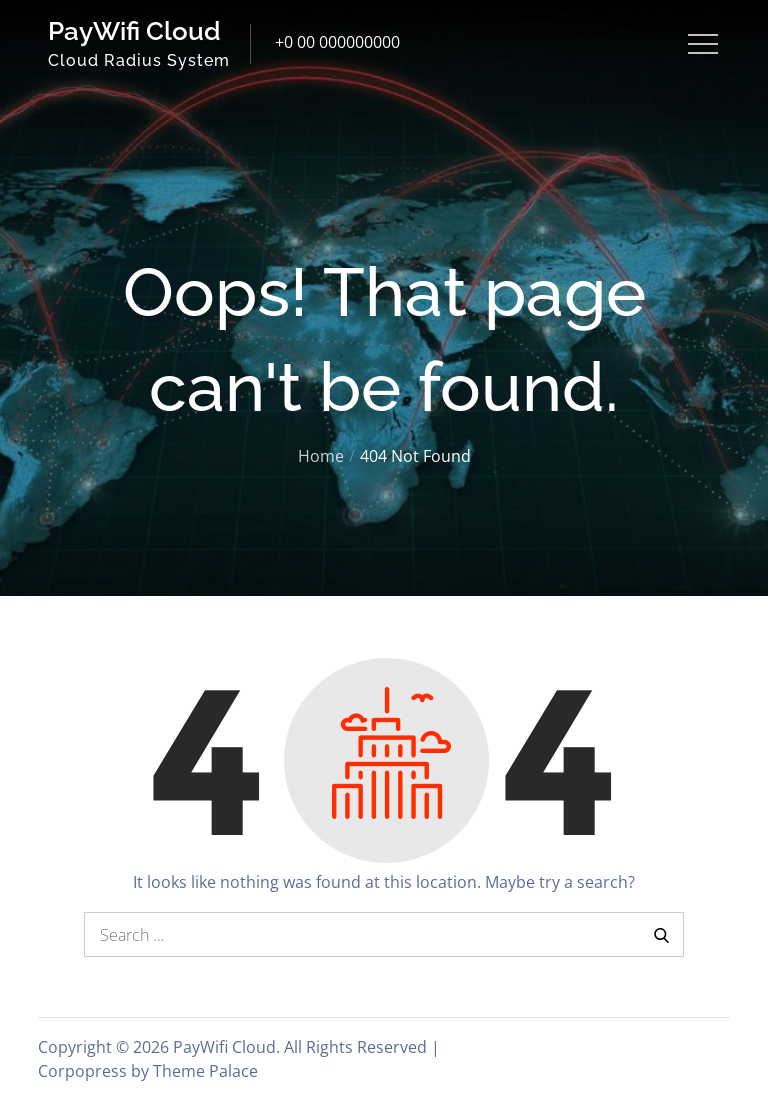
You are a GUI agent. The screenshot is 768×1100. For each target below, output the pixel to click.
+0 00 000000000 (337, 42)
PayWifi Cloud (134, 31)
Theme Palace (205, 1071)
